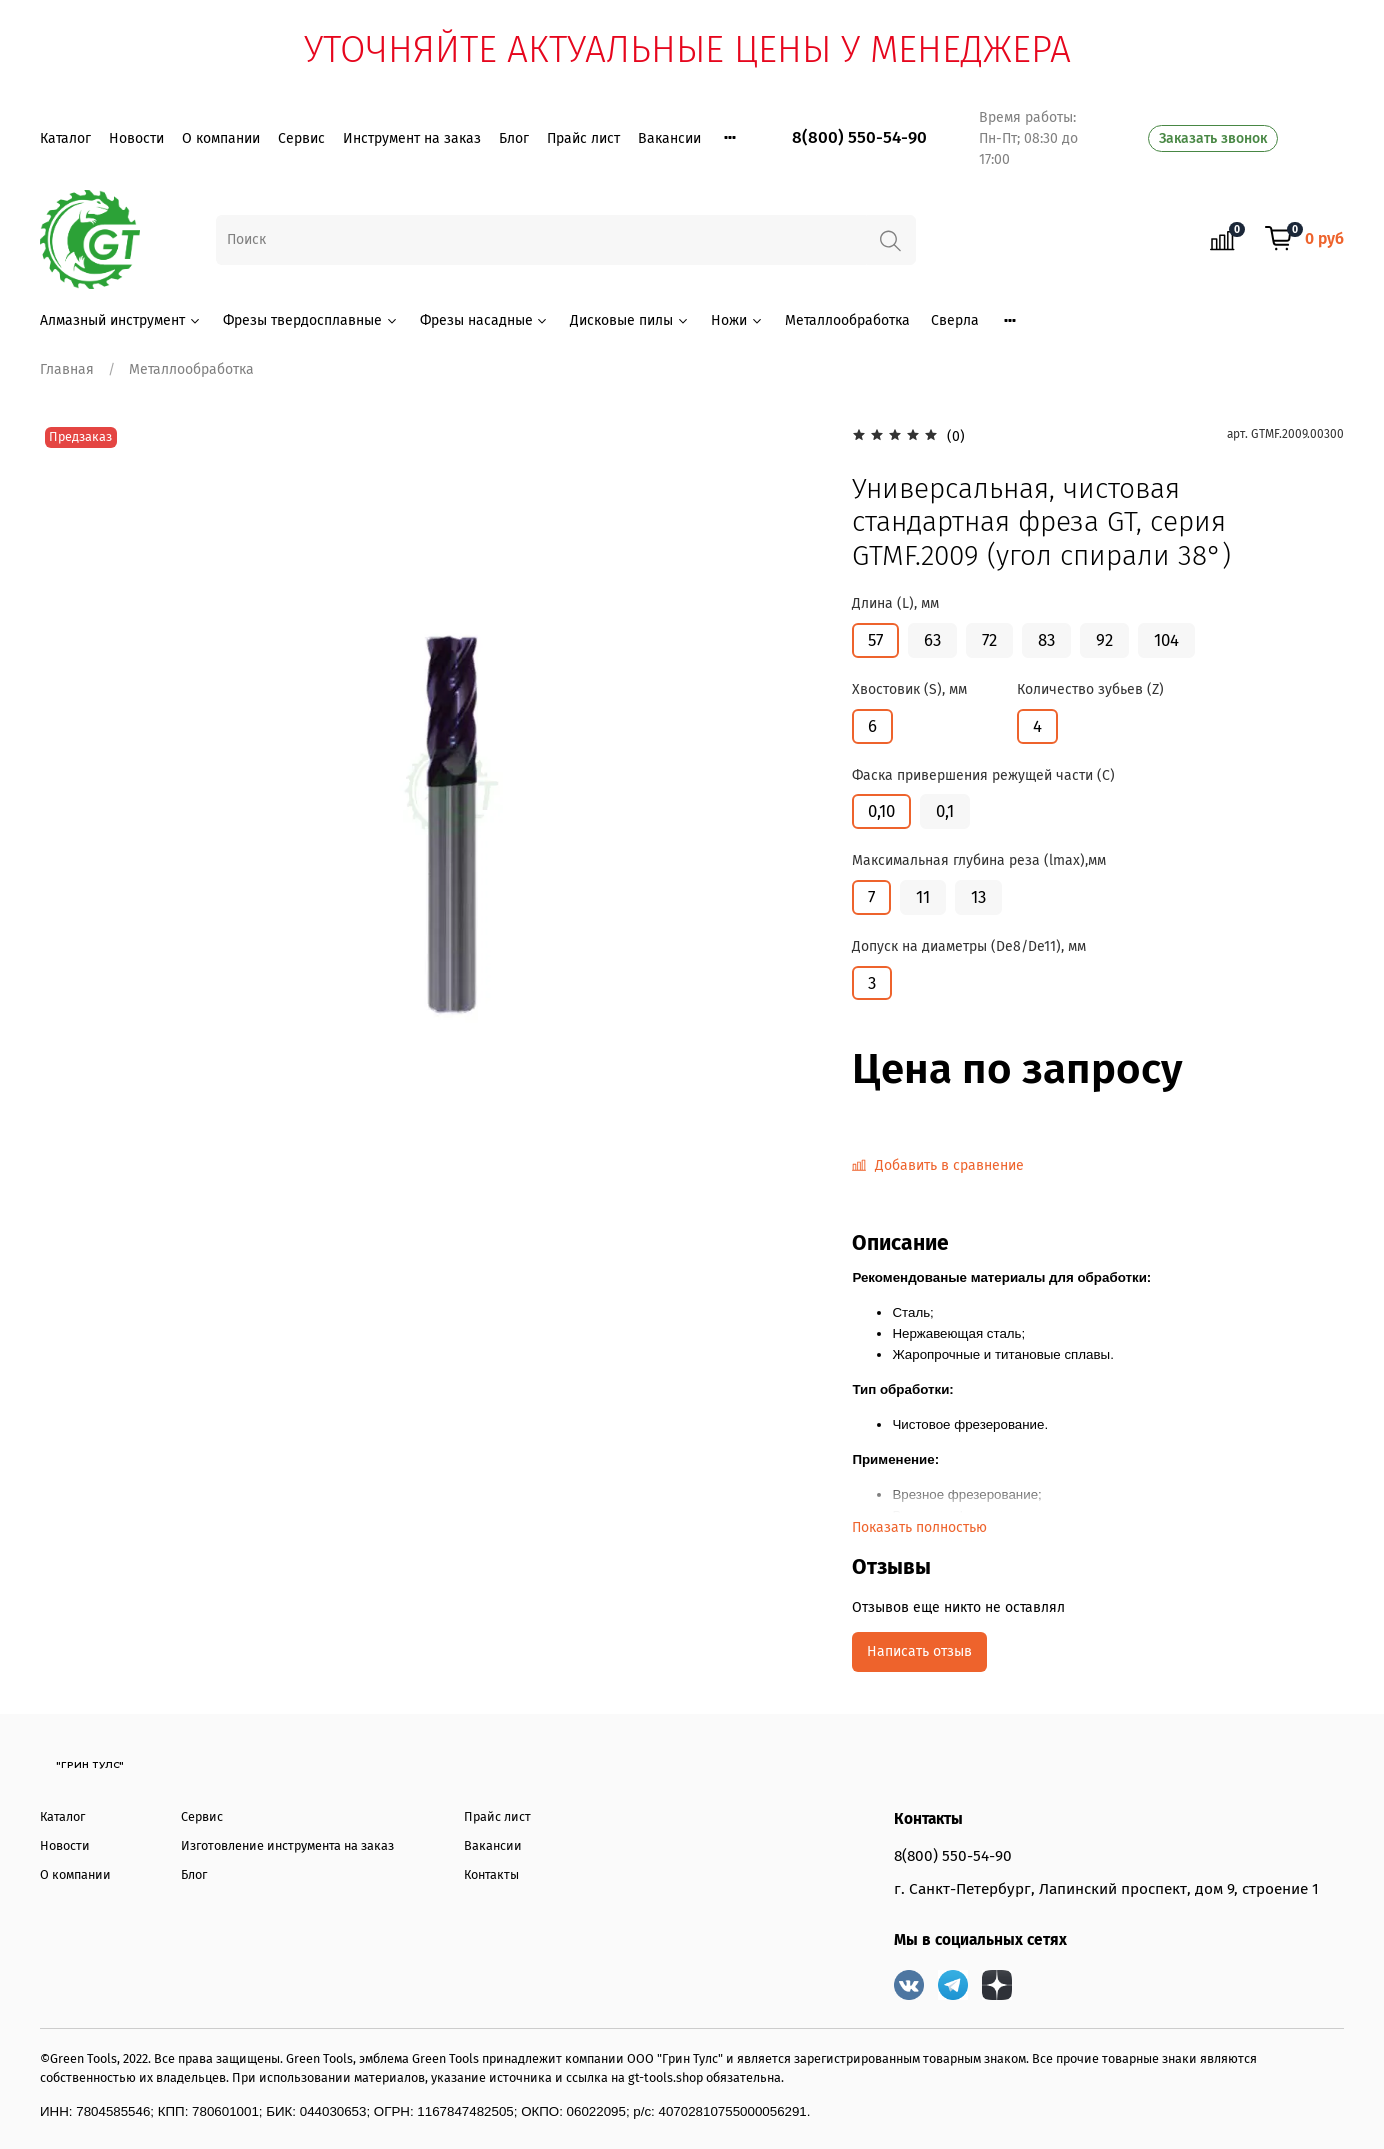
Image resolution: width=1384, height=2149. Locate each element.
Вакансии (669, 138)
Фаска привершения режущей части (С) (983, 776)
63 (932, 640)
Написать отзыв (919, 1651)
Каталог (65, 138)
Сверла (955, 320)
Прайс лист (583, 138)
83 (1046, 640)
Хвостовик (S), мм (909, 690)
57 (875, 640)
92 (1104, 640)
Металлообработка (847, 320)
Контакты (491, 1874)
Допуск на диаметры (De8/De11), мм (969, 947)
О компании (221, 138)
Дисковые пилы (630, 320)
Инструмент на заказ (412, 138)
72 (989, 640)
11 (923, 897)
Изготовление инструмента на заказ (287, 1845)
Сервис (301, 138)
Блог (514, 138)
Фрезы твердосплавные (311, 320)
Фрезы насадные (485, 320)
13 (978, 897)
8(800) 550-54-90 (859, 137)
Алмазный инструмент (121, 320)
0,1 (945, 811)
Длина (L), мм (895, 604)
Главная (67, 369)
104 (1166, 640)
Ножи (737, 320)
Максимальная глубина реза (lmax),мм (979, 861)
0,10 (881, 811)
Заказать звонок (1213, 138)
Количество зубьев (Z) (1090, 690)
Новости (136, 138)
